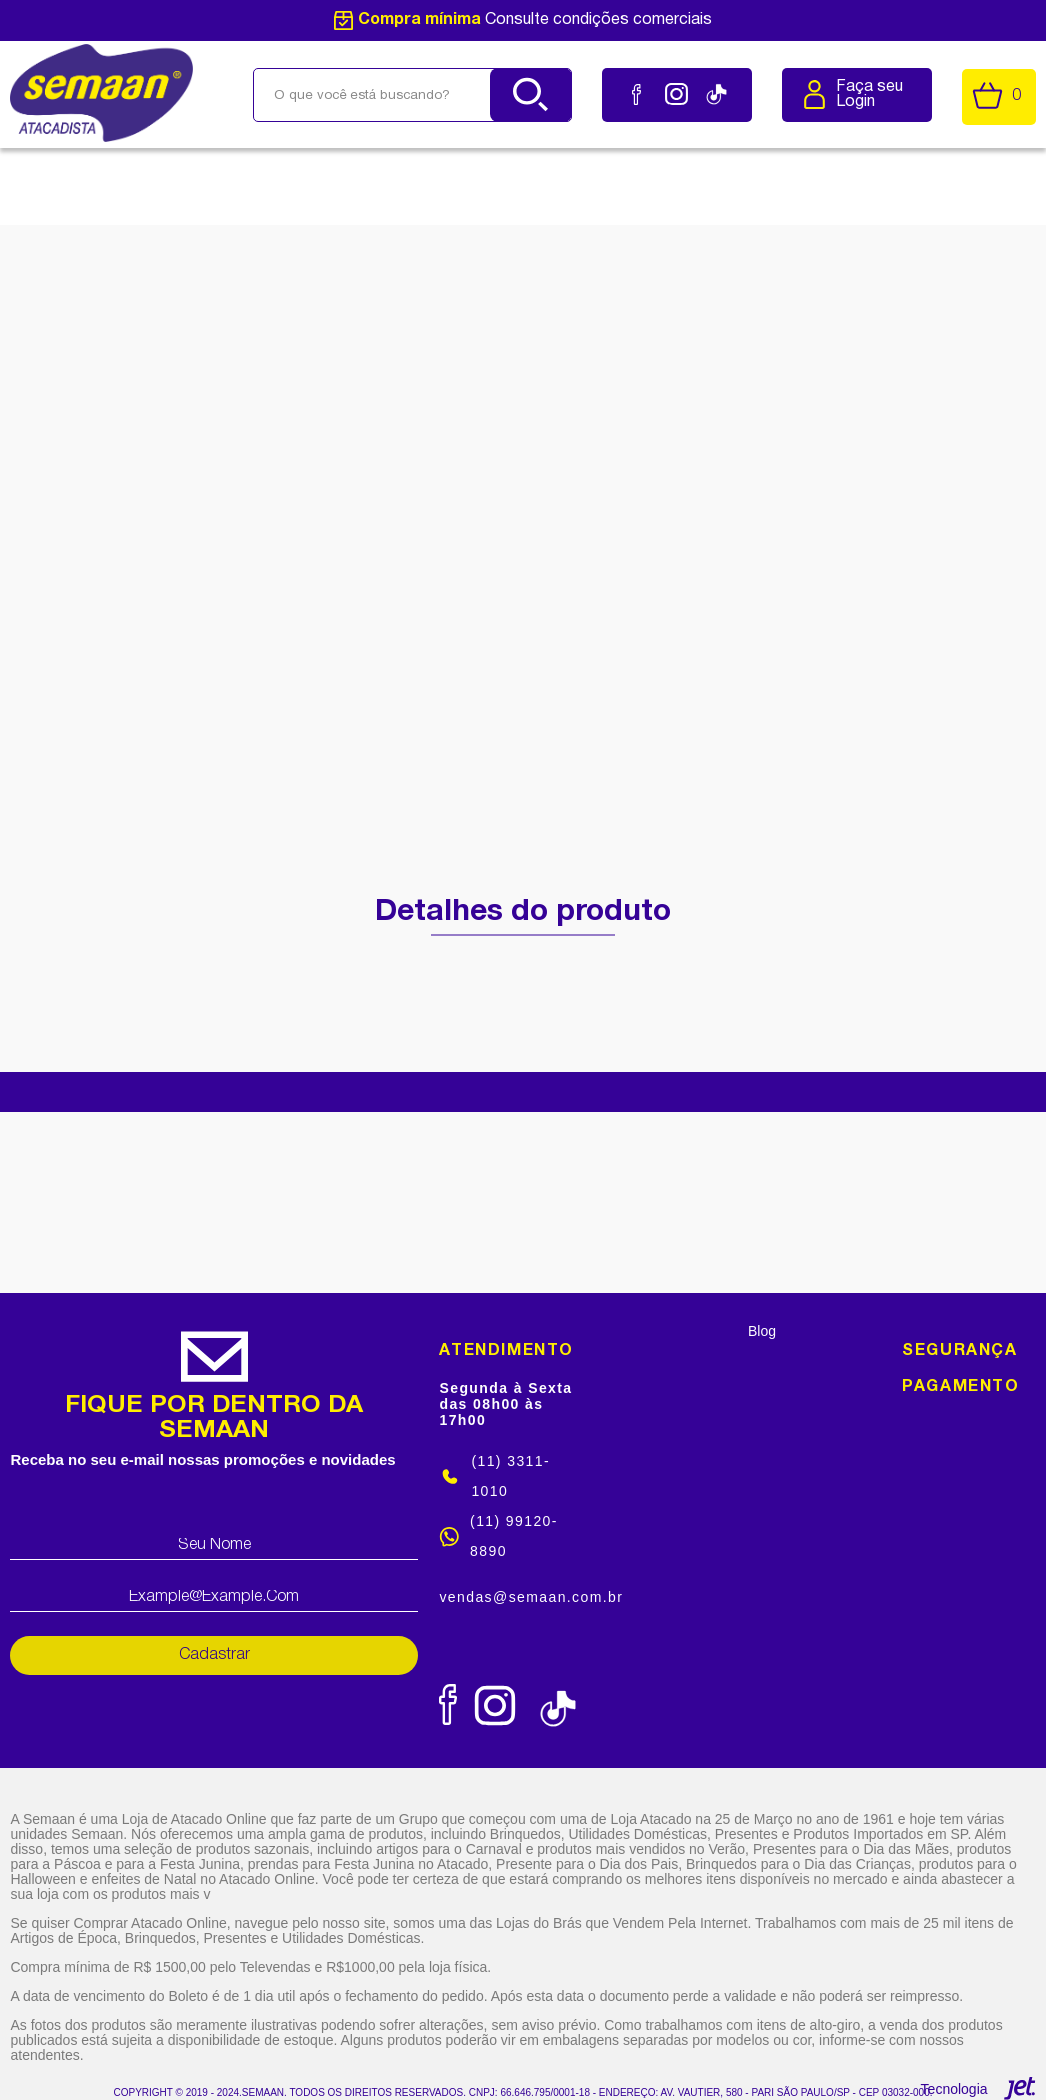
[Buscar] (531, 95)
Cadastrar (214, 1655)
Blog (762, 1331)
